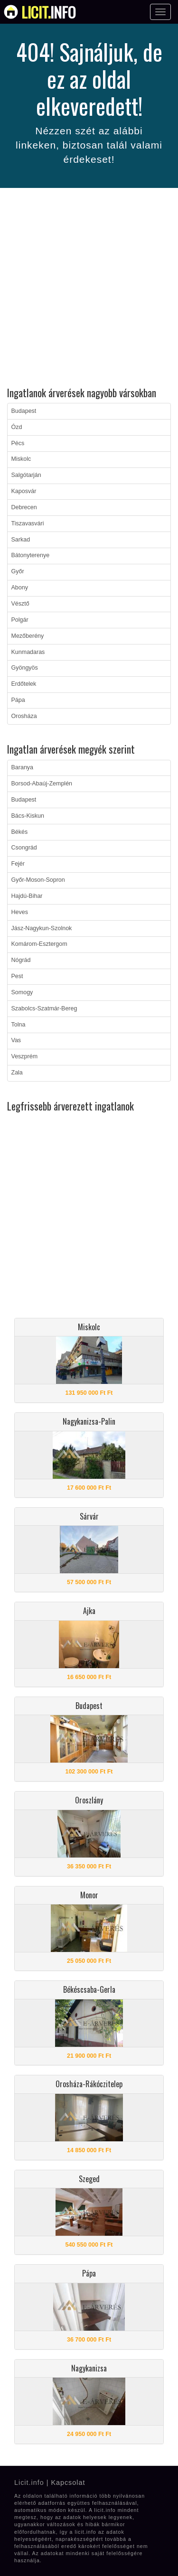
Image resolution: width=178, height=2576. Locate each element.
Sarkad (20, 539)
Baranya (22, 767)
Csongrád (24, 847)
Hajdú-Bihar (27, 896)
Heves (19, 912)
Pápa (18, 700)
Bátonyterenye (30, 555)
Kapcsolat (68, 2482)
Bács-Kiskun (27, 815)
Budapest (24, 411)
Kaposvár (24, 491)
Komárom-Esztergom (39, 944)
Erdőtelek (24, 684)
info (48, 12)
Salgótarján (26, 475)
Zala (17, 1072)
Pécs (18, 443)
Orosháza (24, 716)
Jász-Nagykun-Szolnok (41, 928)
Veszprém (24, 1056)
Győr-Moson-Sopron (38, 880)
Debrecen (24, 507)
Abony (19, 587)
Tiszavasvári (27, 523)
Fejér (18, 863)
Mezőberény (27, 636)
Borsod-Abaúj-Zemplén (42, 783)
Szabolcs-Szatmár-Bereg (44, 1008)
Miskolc (21, 459)
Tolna (18, 1024)
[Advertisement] (89, 289)
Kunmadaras (28, 652)
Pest (17, 976)
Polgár (19, 619)
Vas (16, 1040)
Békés (19, 832)
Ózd (16, 427)
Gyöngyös (24, 667)
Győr (17, 571)
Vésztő (20, 603)
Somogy (22, 992)
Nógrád (21, 960)
